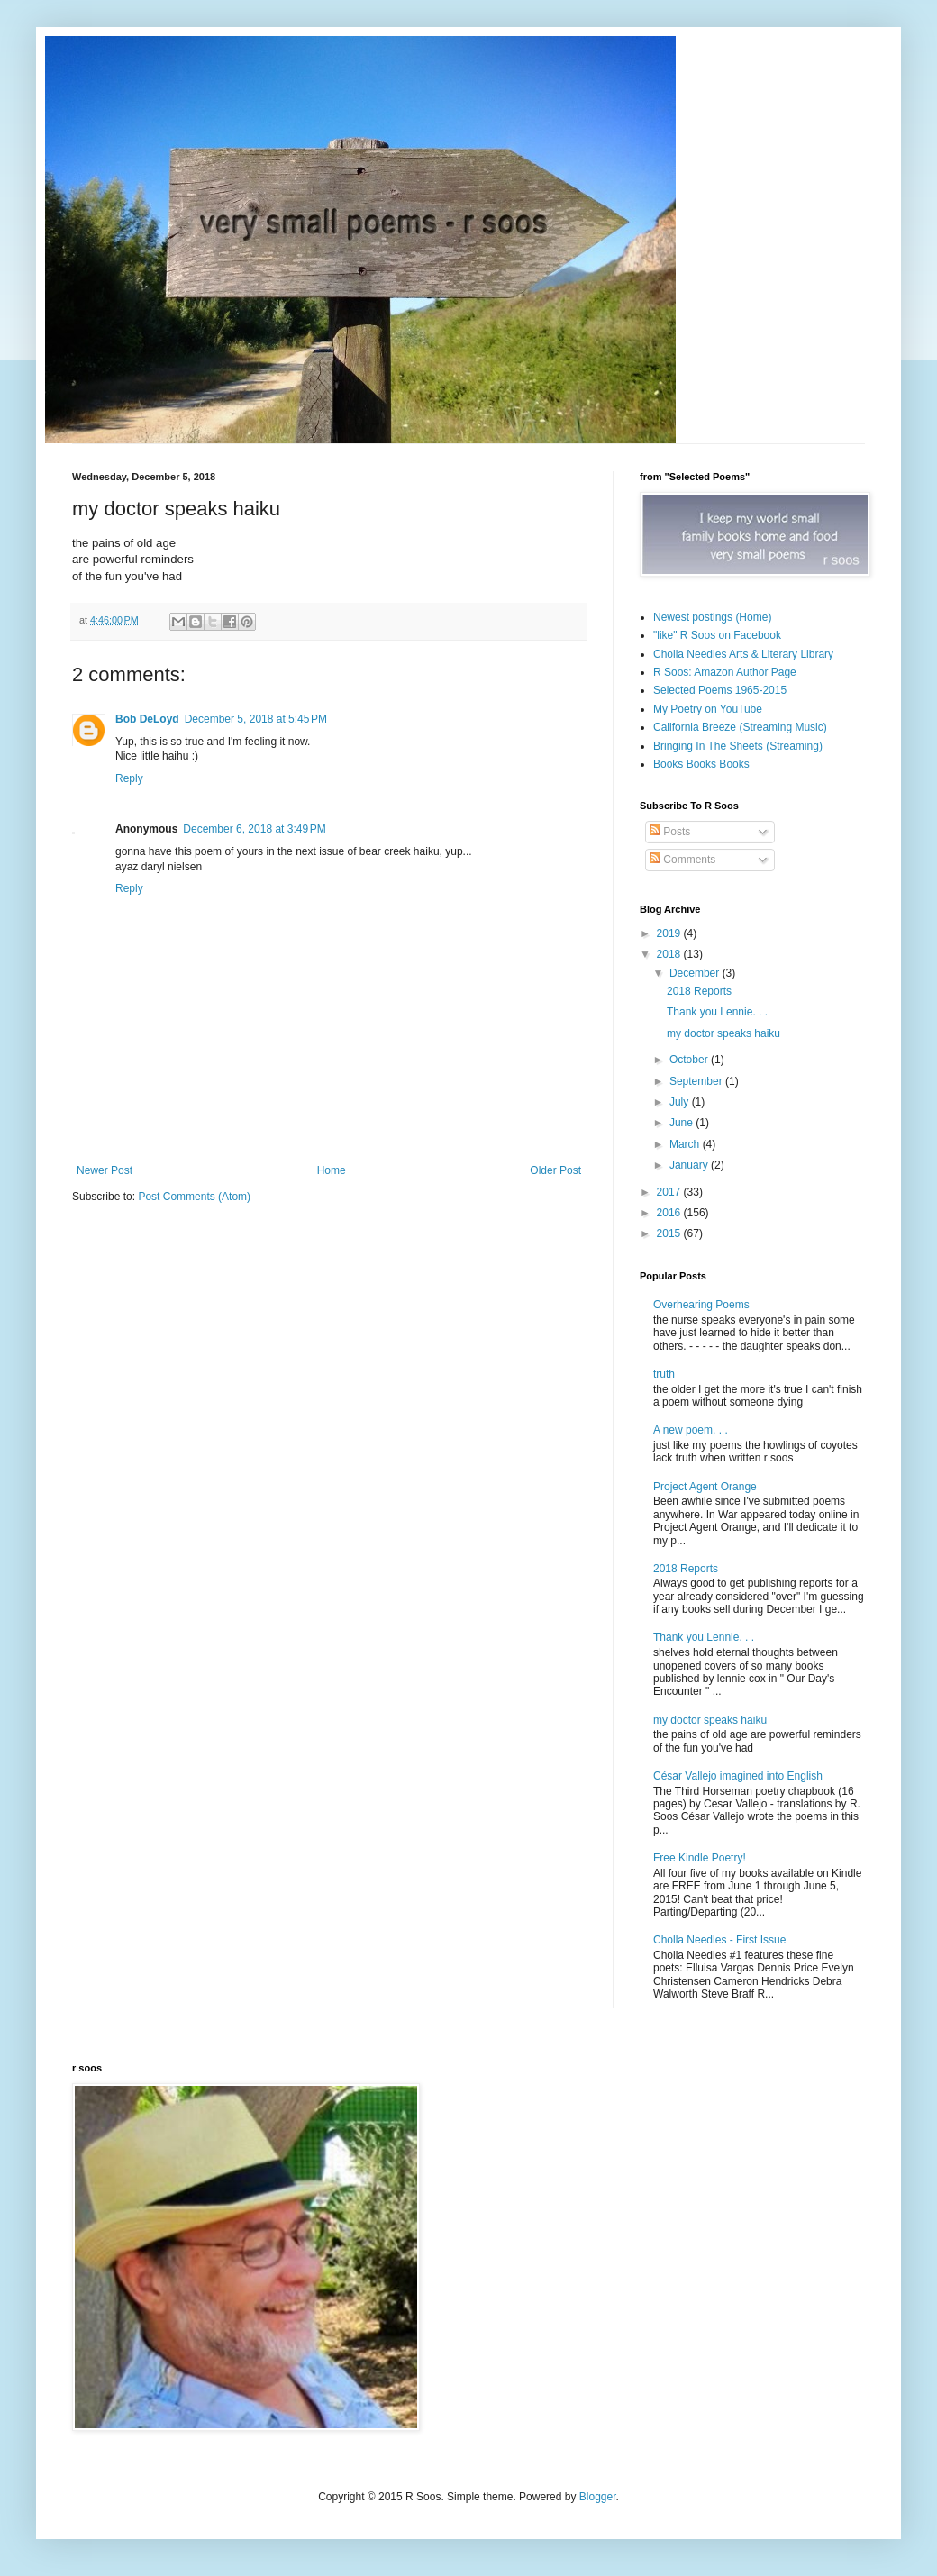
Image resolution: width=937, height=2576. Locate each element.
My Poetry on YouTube (707, 709)
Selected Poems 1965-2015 (720, 690)
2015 (670, 1233)
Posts (670, 831)
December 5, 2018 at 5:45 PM (256, 719)
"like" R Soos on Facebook (717, 635)
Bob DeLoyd (147, 719)
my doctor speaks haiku (723, 1033)
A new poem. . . (690, 1430)
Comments (682, 859)
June (682, 1122)
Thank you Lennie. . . (717, 1012)
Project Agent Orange (705, 1486)
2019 (670, 933)
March (686, 1144)
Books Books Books (701, 764)
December (696, 973)
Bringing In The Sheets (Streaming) (738, 746)
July (680, 1102)
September (697, 1081)
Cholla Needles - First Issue (719, 1940)
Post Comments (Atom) (194, 1196)
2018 (670, 954)
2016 (670, 1212)
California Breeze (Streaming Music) (740, 727)
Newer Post (104, 1170)
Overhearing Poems (701, 1304)
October (690, 1059)
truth (664, 1374)
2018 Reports (699, 991)
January (690, 1165)
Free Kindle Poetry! (699, 1858)
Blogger (597, 2496)
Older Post (555, 1170)
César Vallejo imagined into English (738, 1776)
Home (331, 1170)
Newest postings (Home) (712, 617)
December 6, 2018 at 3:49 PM (254, 829)
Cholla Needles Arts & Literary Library (743, 654)
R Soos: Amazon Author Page (724, 672)
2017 (670, 1192)
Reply (129, 778)
